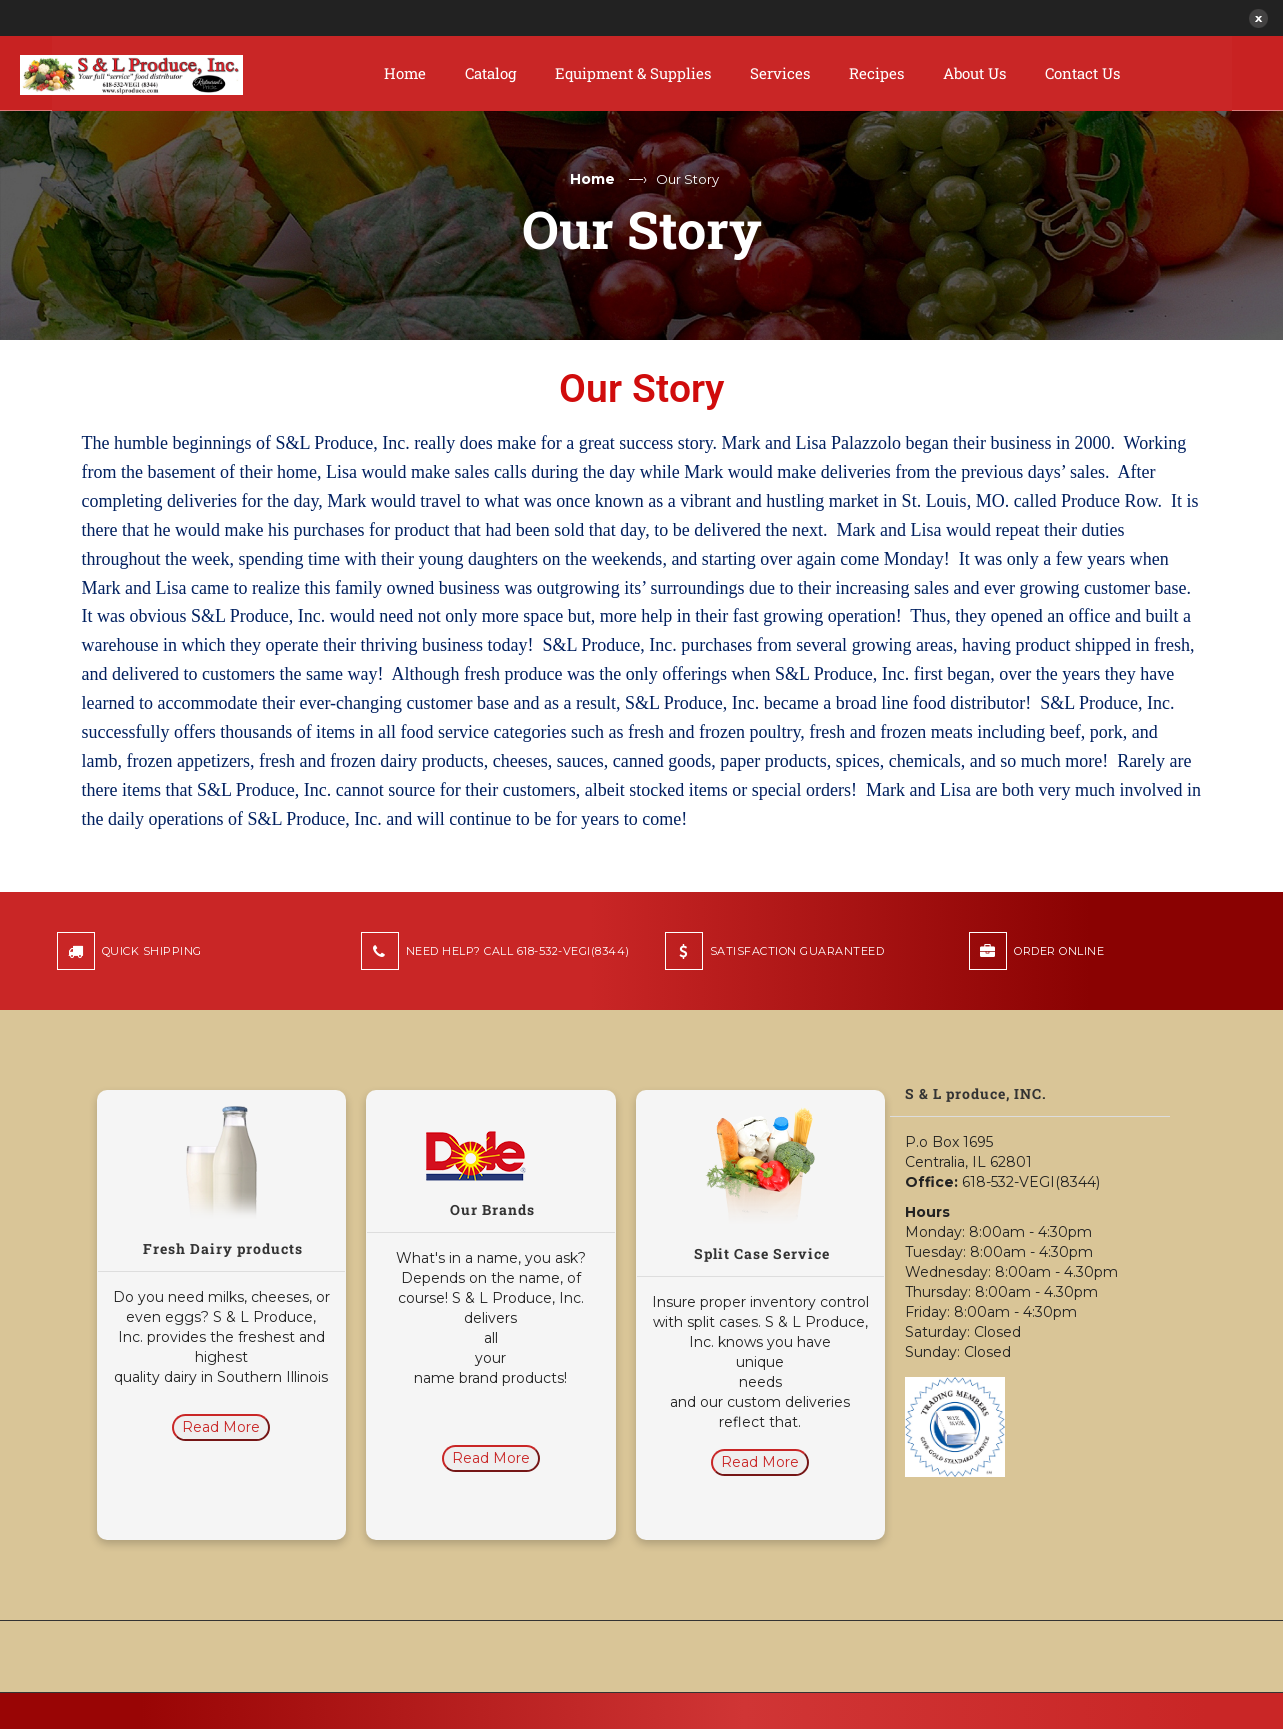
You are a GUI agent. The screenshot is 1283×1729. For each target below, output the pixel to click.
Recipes (876, 73)
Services (780, 73)
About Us (974, 73)
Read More (221, 1427)
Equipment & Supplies (633, 73)
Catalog (490, 73)
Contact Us (1082, 73)
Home (405, 73)
